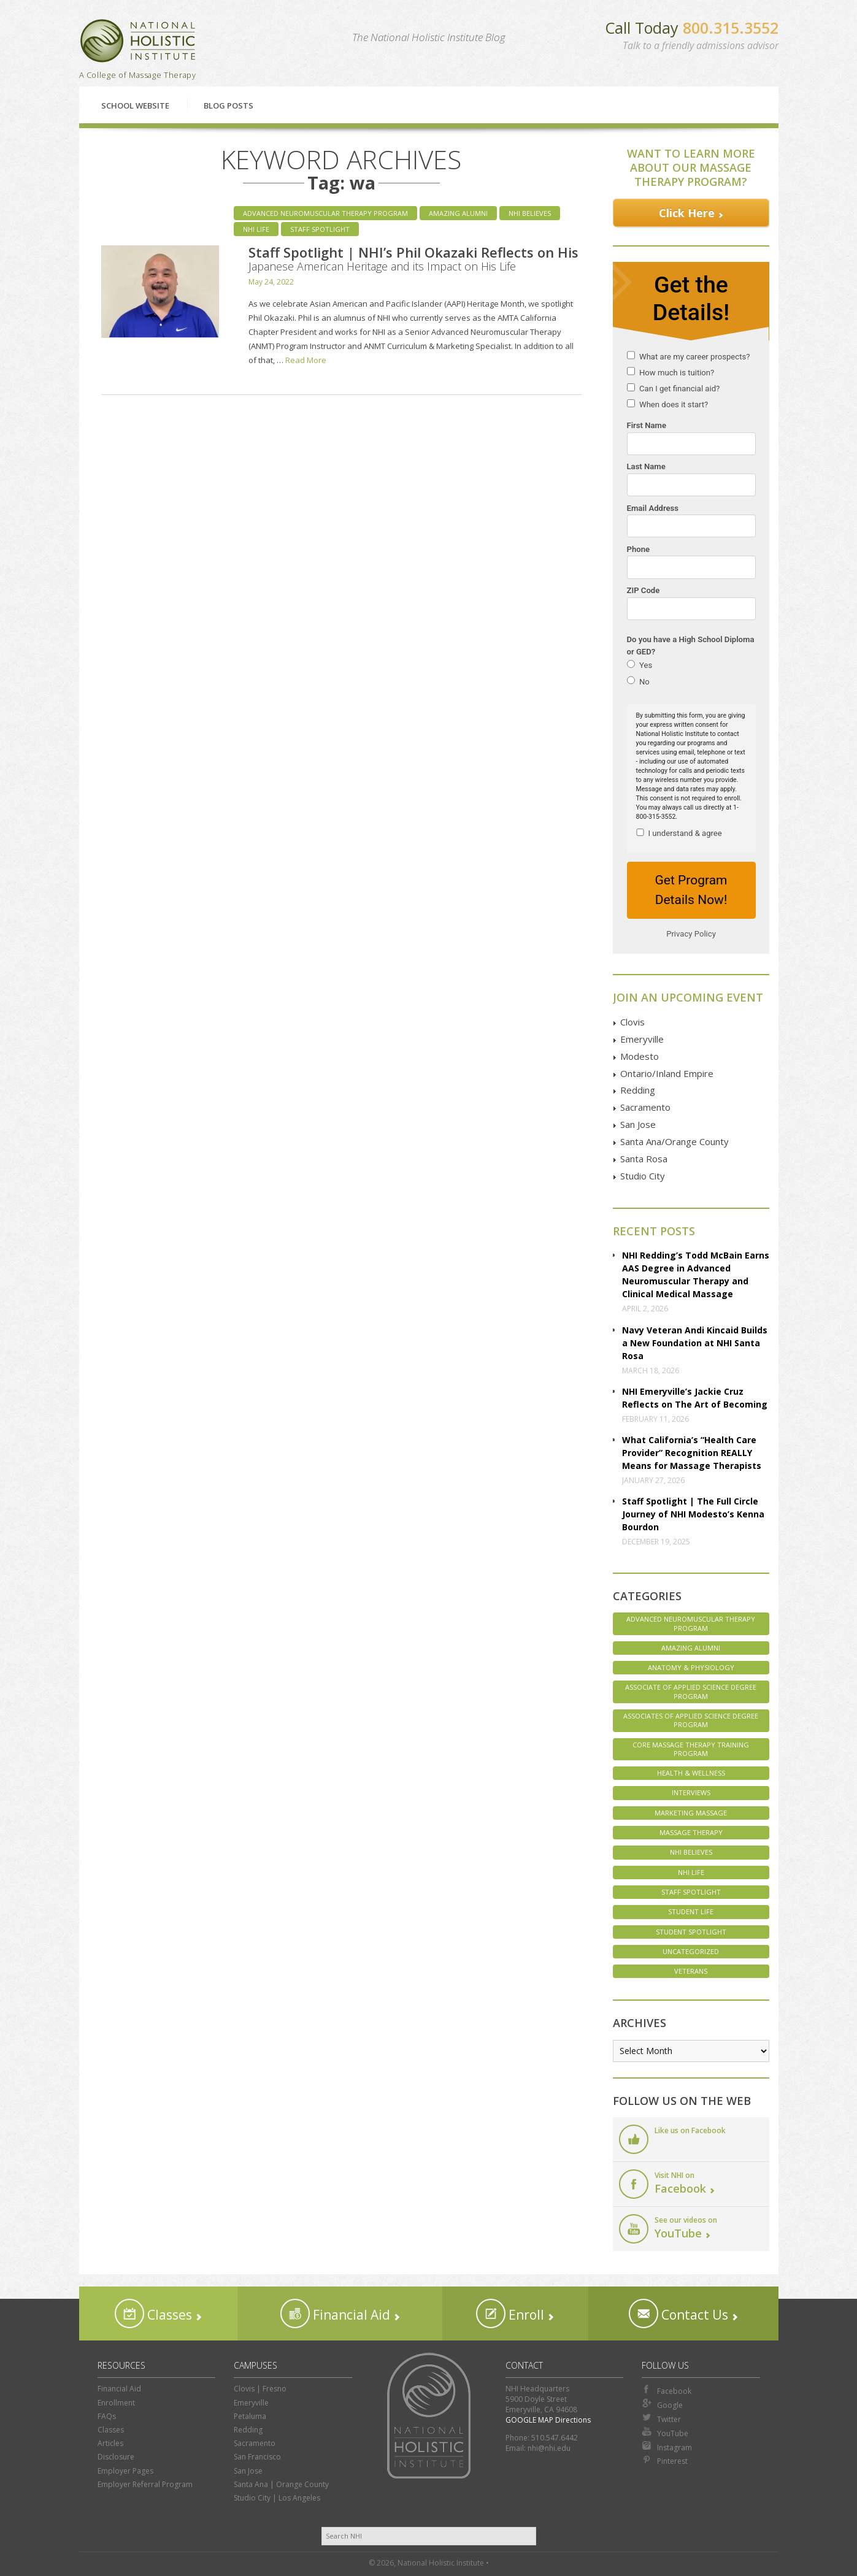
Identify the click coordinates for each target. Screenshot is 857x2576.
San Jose (638, 1124)
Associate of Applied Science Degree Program (690, 1691)
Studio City (642, 1176)
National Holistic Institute (138, 40)
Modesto (639, 1056)
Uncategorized (691, 1951)
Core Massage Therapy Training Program (690, 1749)
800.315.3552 (730, 27)
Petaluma (250, 2416)
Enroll (510, 2313)
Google (662, 2404)
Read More (305, 360)
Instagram (667, 2446)
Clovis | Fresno (260, 2388)
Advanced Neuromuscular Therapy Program (325, 213)
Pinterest (665, 2460)
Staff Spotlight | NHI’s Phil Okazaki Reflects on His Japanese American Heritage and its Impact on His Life (413, 258)
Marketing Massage (691, 1812)
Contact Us (678, 2313)
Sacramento (645, 1107)
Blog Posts (228, 105)
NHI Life (256, 229)
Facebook (666, 2390)
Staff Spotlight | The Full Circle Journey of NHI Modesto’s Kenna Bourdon (693, 1514)
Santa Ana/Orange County (674, 1141)
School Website (135, 105)
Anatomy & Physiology (691, 1667)
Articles (110, 2443)
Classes (153, 2313)
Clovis (632, 1022)
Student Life (690, 1911)
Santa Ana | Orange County (281, 2484)
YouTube (665, 2432)
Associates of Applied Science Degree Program (690, 1720)
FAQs (107, 2416)
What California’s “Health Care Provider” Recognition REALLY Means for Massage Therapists (691, 1452)
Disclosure (116, 2456)
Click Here (687, 212)
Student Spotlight (691, 1931)
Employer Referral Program (145, 2484)
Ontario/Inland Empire (666, 1073)
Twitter (661, 2418)
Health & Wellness (691, 1772)
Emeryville (642, 1039)
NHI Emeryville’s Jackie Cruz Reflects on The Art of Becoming (694, 1398)
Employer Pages (125, 2471)
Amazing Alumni (458, 213)
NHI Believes (530, 213)
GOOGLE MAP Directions (548, 2420)
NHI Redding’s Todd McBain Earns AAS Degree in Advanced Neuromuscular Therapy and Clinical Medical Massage (695, 1274)
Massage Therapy (691, 1832)
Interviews (691, 1792)
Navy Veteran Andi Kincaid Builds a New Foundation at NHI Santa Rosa (694, 1343)
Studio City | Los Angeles (277, 2498)
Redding (637, 1090)
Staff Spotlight (320, 229)
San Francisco (257, 2456)
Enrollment (116, 2403)
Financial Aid (335, 2313)
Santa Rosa (643, 1158)
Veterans (690, 1971)
